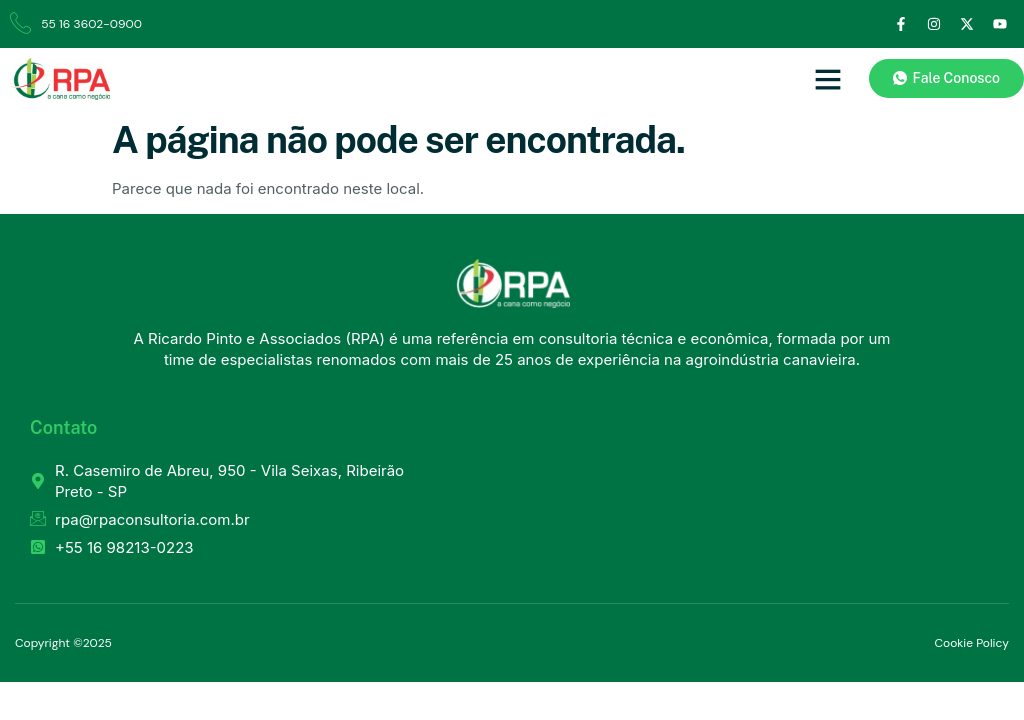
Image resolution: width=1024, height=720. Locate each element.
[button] (828, 79)
